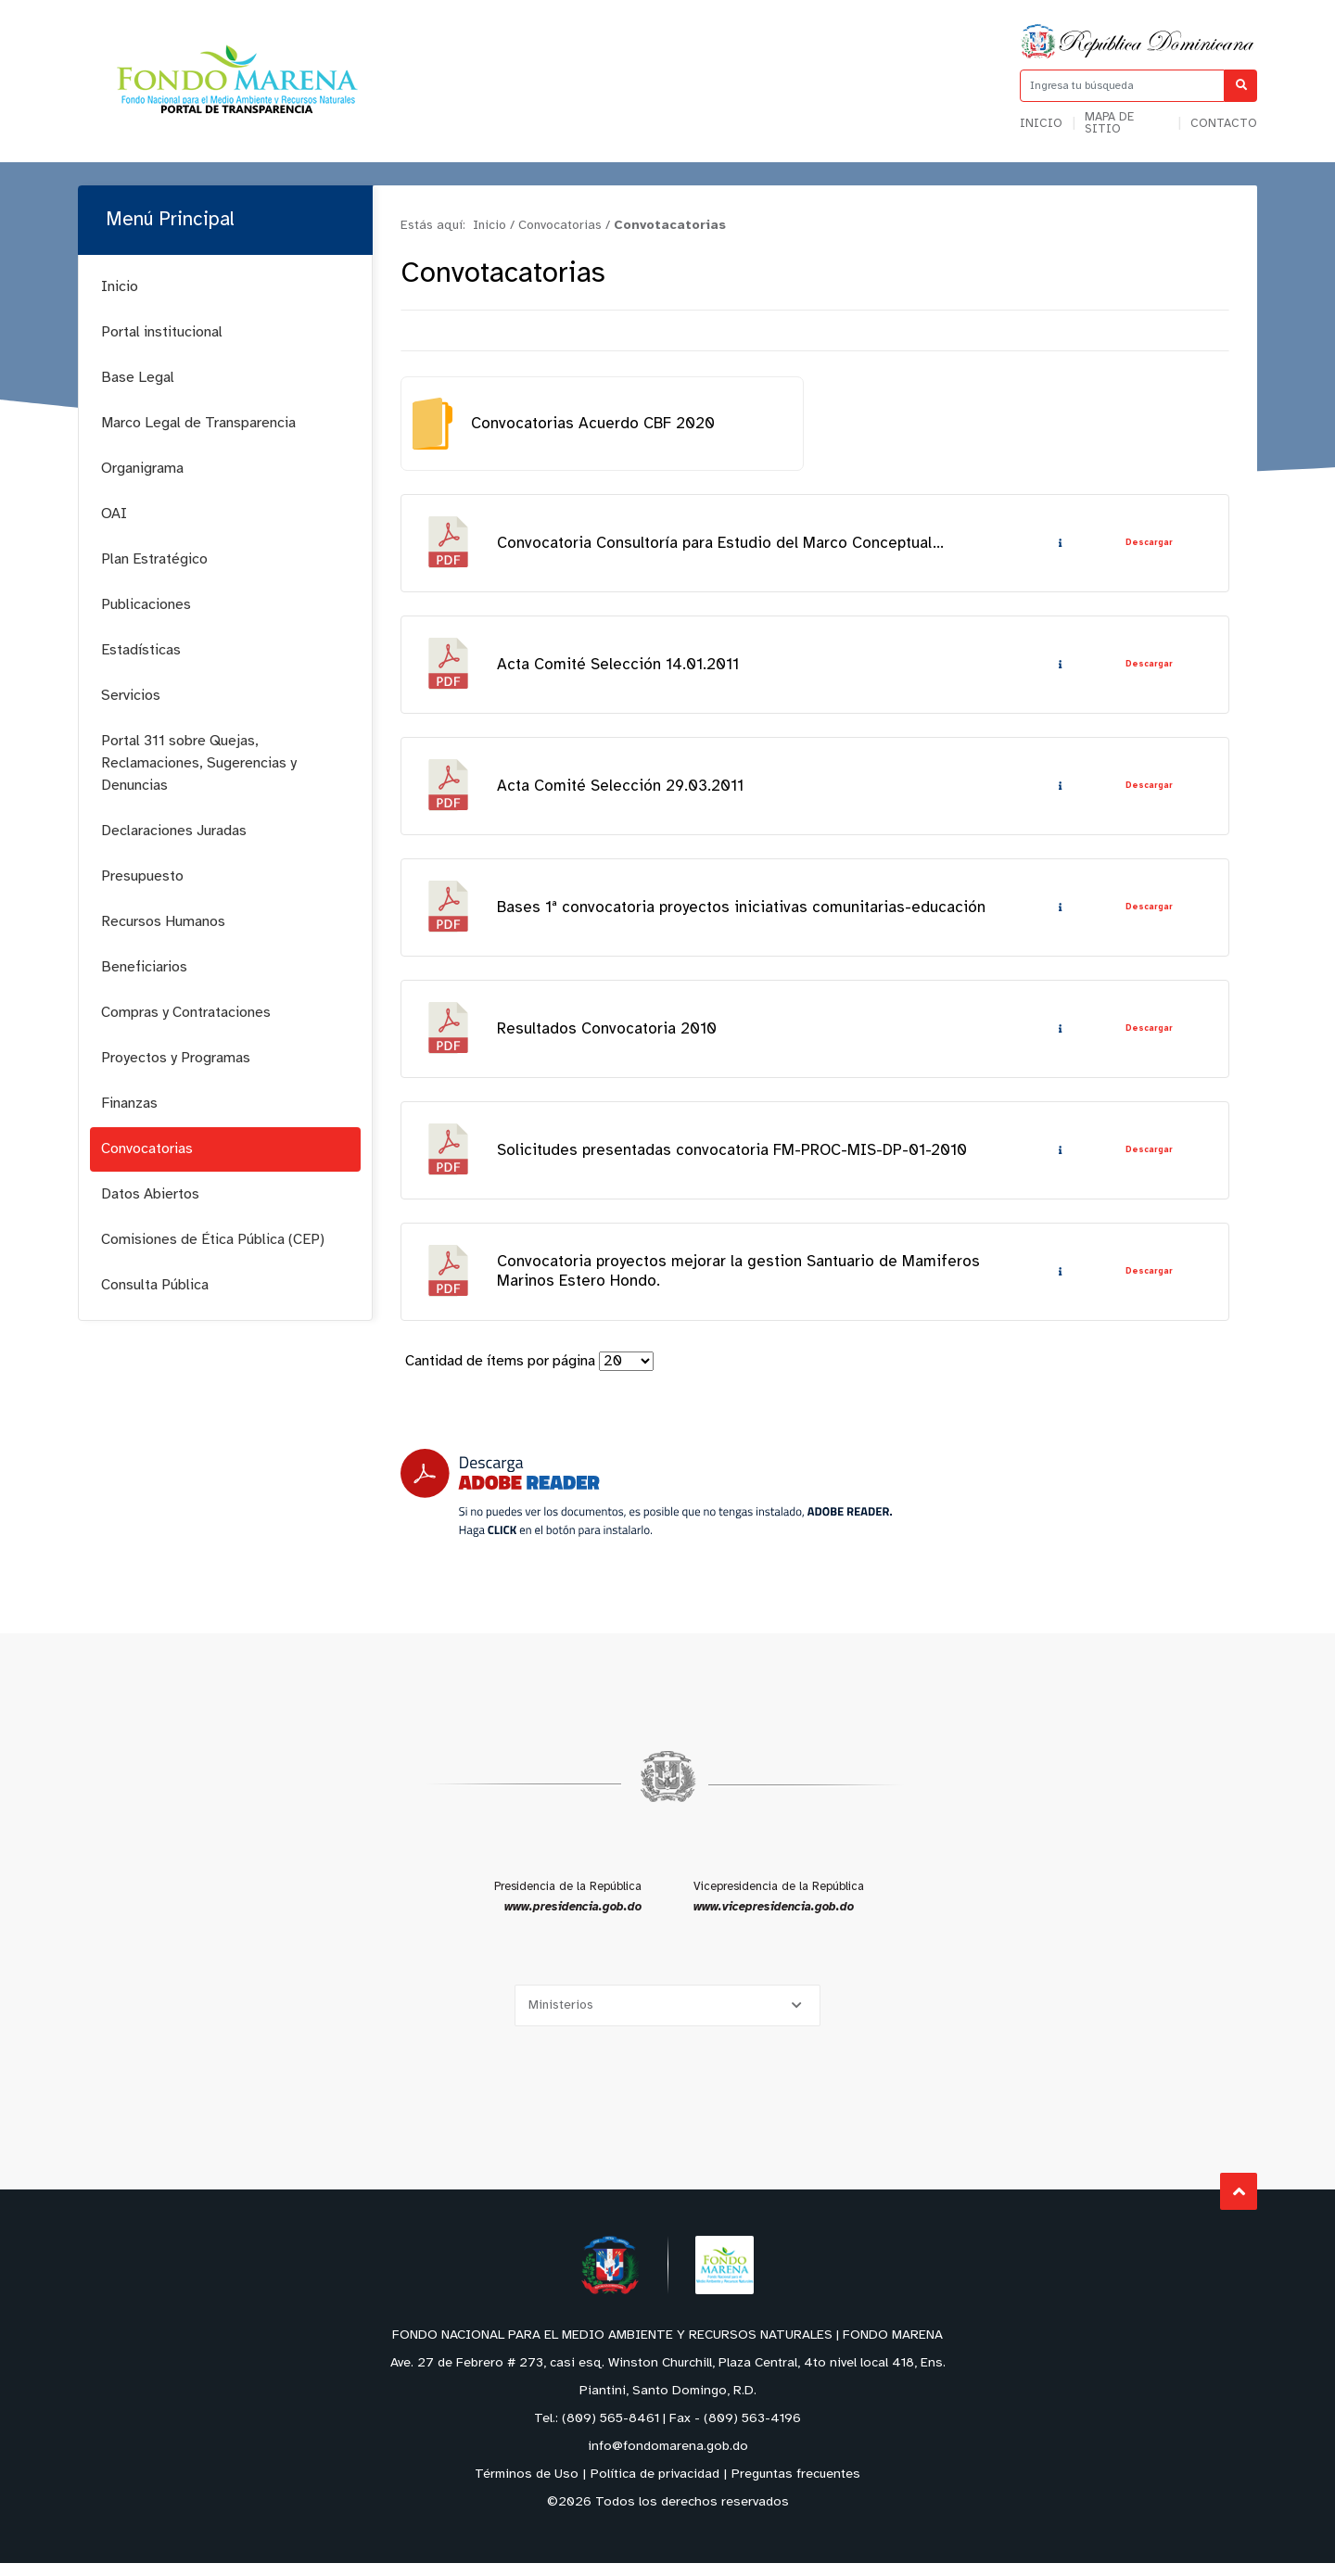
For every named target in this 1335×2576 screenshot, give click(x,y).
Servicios (130, 696)
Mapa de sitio (1109, 123)
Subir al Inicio (1239, 2204)
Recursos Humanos (163, 922)
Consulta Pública (155, 1285)
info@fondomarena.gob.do (668, 2460)
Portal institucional (161, 332)
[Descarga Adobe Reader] (646, 1506)
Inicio (1041, 124)
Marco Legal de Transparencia (198, 423)
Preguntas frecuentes (795, 2487)
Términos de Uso (526, 2487)
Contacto (1223, 124)
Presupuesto (142, 876)
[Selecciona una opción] (667, 2018)
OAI (114, 514)
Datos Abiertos (150, 1194)
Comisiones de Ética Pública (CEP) (212, 1240)
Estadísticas (141, 650)
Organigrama (142, 468)
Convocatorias (147, 1149)
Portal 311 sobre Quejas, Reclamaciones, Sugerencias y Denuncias (199, 763)
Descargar (1148, 544)
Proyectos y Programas (175, 1058)
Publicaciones (146, 605)
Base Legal (137, 378)
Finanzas (129, 1103)
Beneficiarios (144, 967)
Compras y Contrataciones (186, 1013)
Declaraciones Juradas (174, 831)
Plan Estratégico (154, 559)
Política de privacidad (655, 2487)
